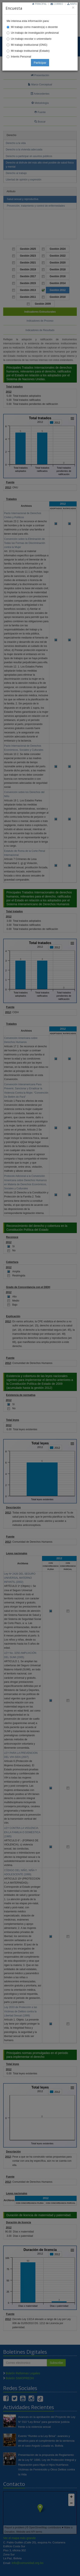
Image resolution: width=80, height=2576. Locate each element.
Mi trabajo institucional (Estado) (30, 50)
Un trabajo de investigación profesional (35, 32)
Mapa (72, 3)
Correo (57, 3)
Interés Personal (21, 56)
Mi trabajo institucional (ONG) (29, 44)
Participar (40, 62)
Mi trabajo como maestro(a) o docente (34, 27)
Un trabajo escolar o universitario (31, 38)
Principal (39, 3)
